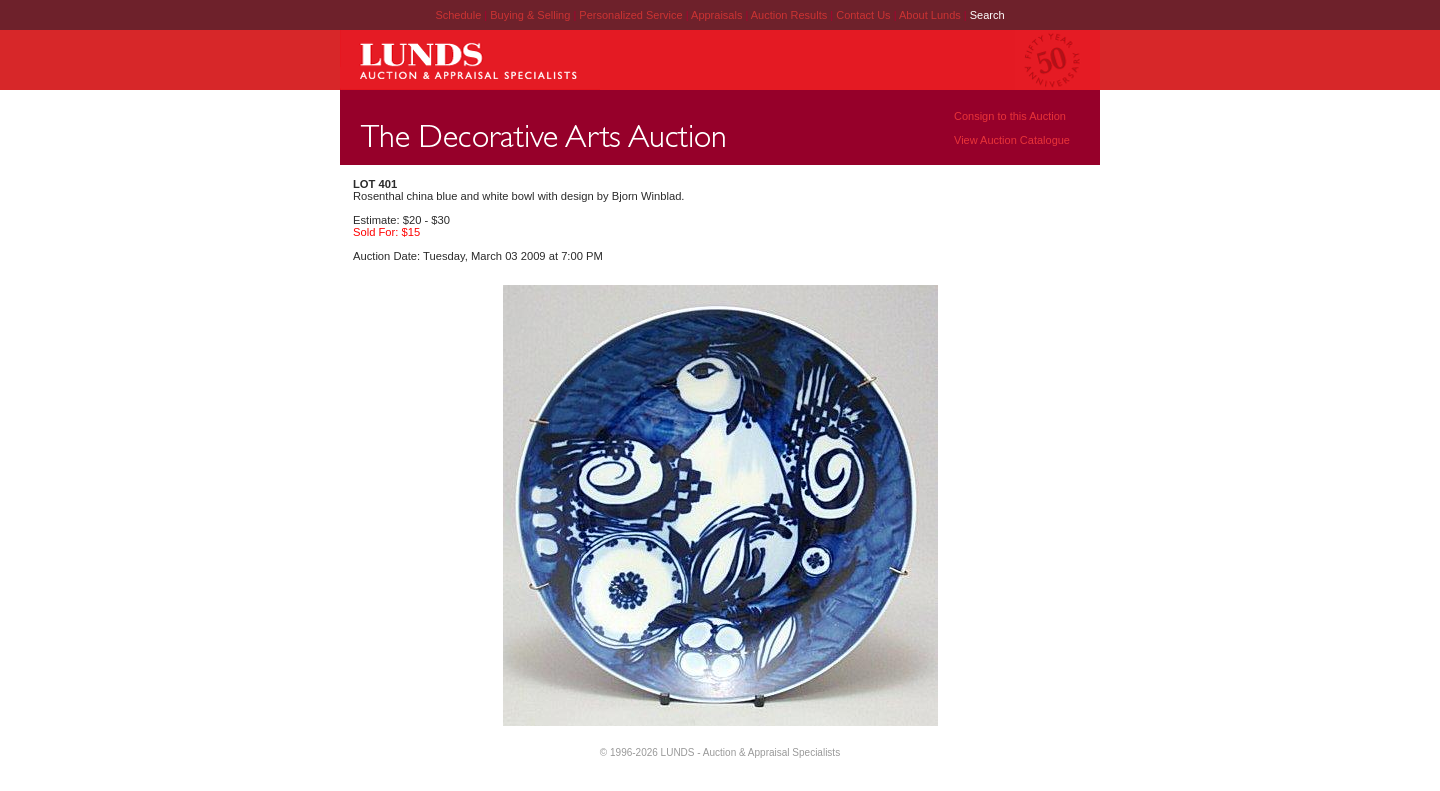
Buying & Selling (531, 15)
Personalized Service (632, 15)
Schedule (458, 15)
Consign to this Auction (1010, 116)
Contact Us (863, 15)
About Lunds (931, 15)
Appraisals (718, 15)
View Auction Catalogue (1012, 140)
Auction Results (790, 15)
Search (987, 15)
